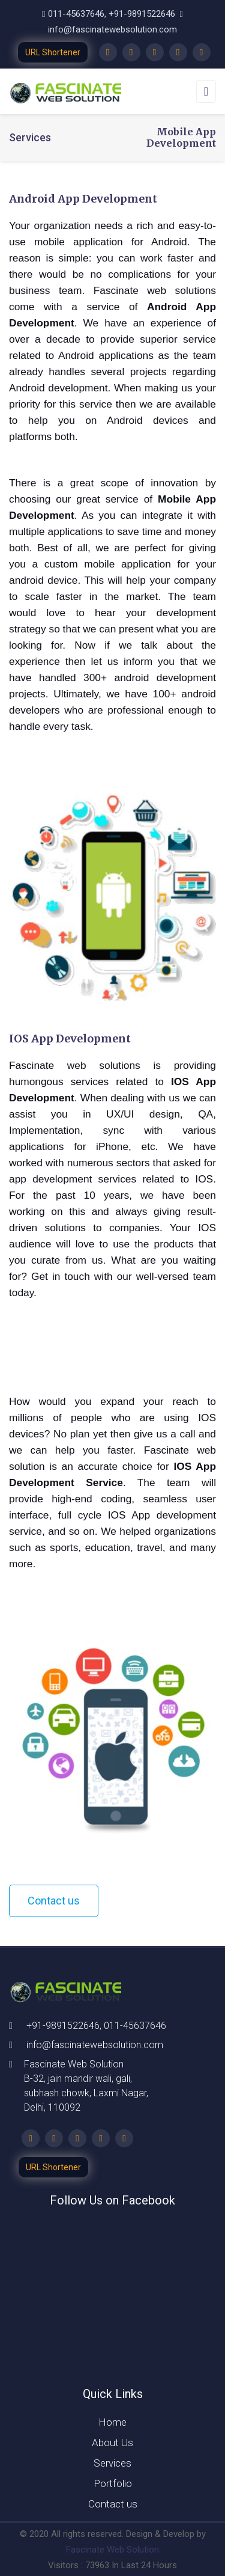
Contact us (54, 1900)
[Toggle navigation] (206, 91)
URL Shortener (52, 52)
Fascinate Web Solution (112, 2549)
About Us (112, 2443)
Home (112, 2422)
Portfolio (113, 2483)
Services (112, 2463)
